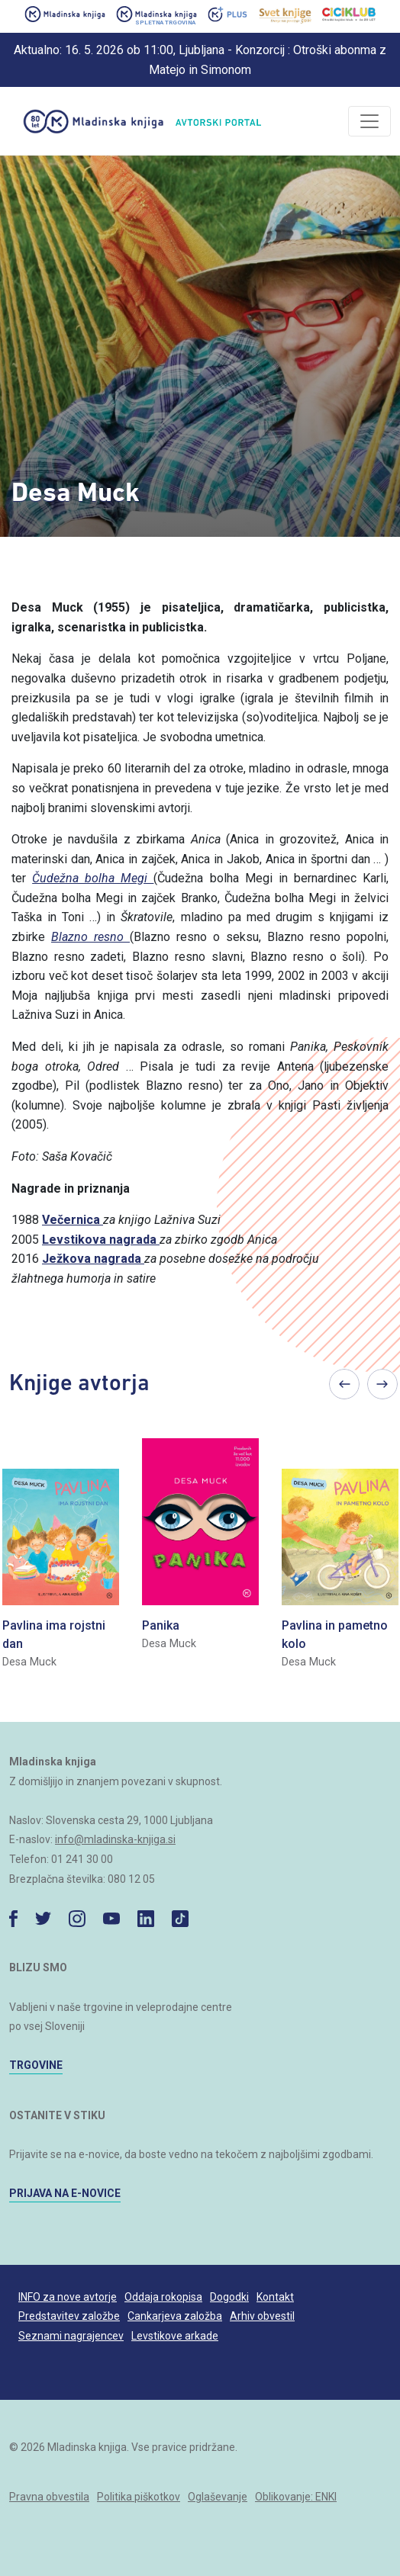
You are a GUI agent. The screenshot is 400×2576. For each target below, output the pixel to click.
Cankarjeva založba (174, 2316)
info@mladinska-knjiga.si (115, 1839)
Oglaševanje (217, 2497)
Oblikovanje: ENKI (296, 2497)
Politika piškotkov (138, 2497)
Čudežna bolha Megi (92, 878)
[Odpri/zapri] (369, 121)
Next (382, 1384)
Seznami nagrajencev (71, 2336)
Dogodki (229, 2297)
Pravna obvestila (49, 2497)
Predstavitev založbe (69, 2316)
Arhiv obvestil (262, 2316)
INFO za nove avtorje (67, 2297)
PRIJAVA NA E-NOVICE (65, 2193)
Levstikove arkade (174, 2336)
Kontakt (275, 2297)
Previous (344, 1384)
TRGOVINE (36, 2065)
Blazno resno (90, 937)
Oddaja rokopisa (163, 2297)
